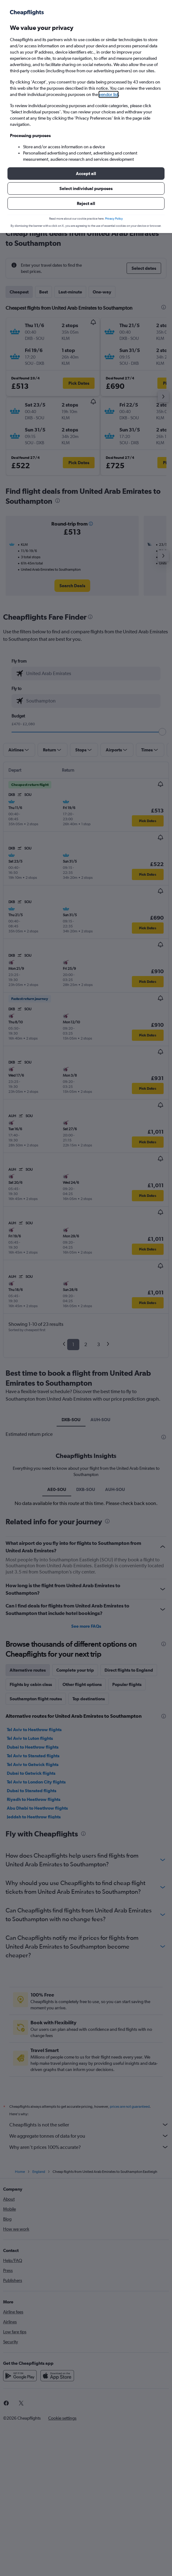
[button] (86, 173)
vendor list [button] (108, 94)
